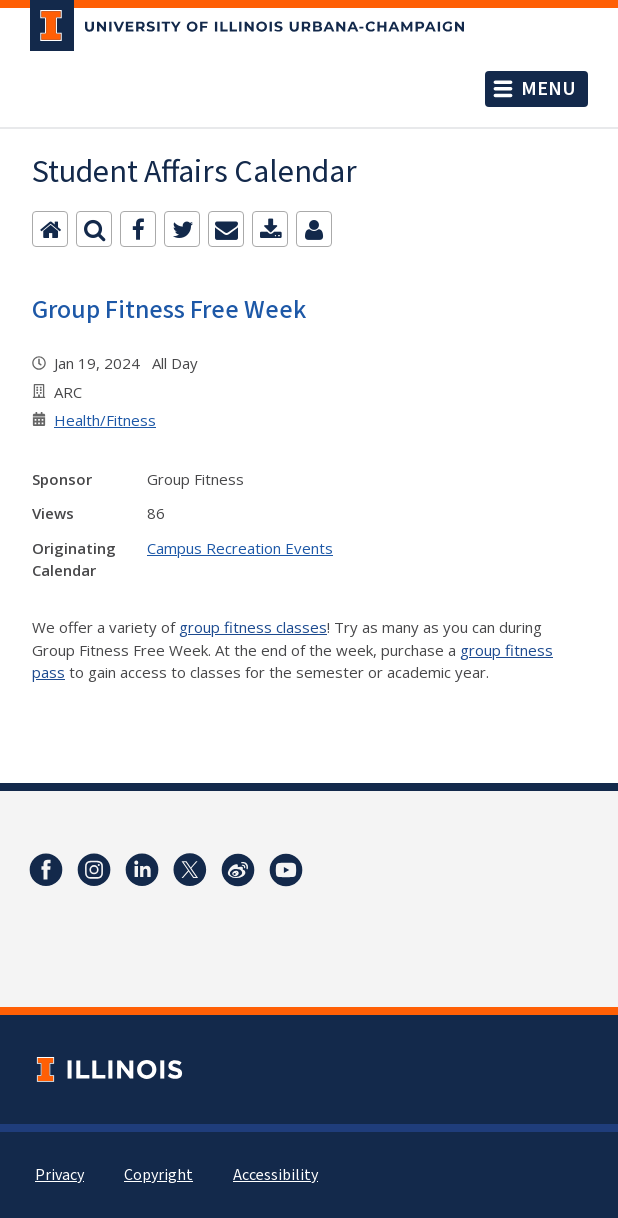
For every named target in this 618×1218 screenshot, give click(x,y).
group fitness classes (253, 627)
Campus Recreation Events (240, 548)
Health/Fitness (105, 420)
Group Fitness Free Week (169, 309)
